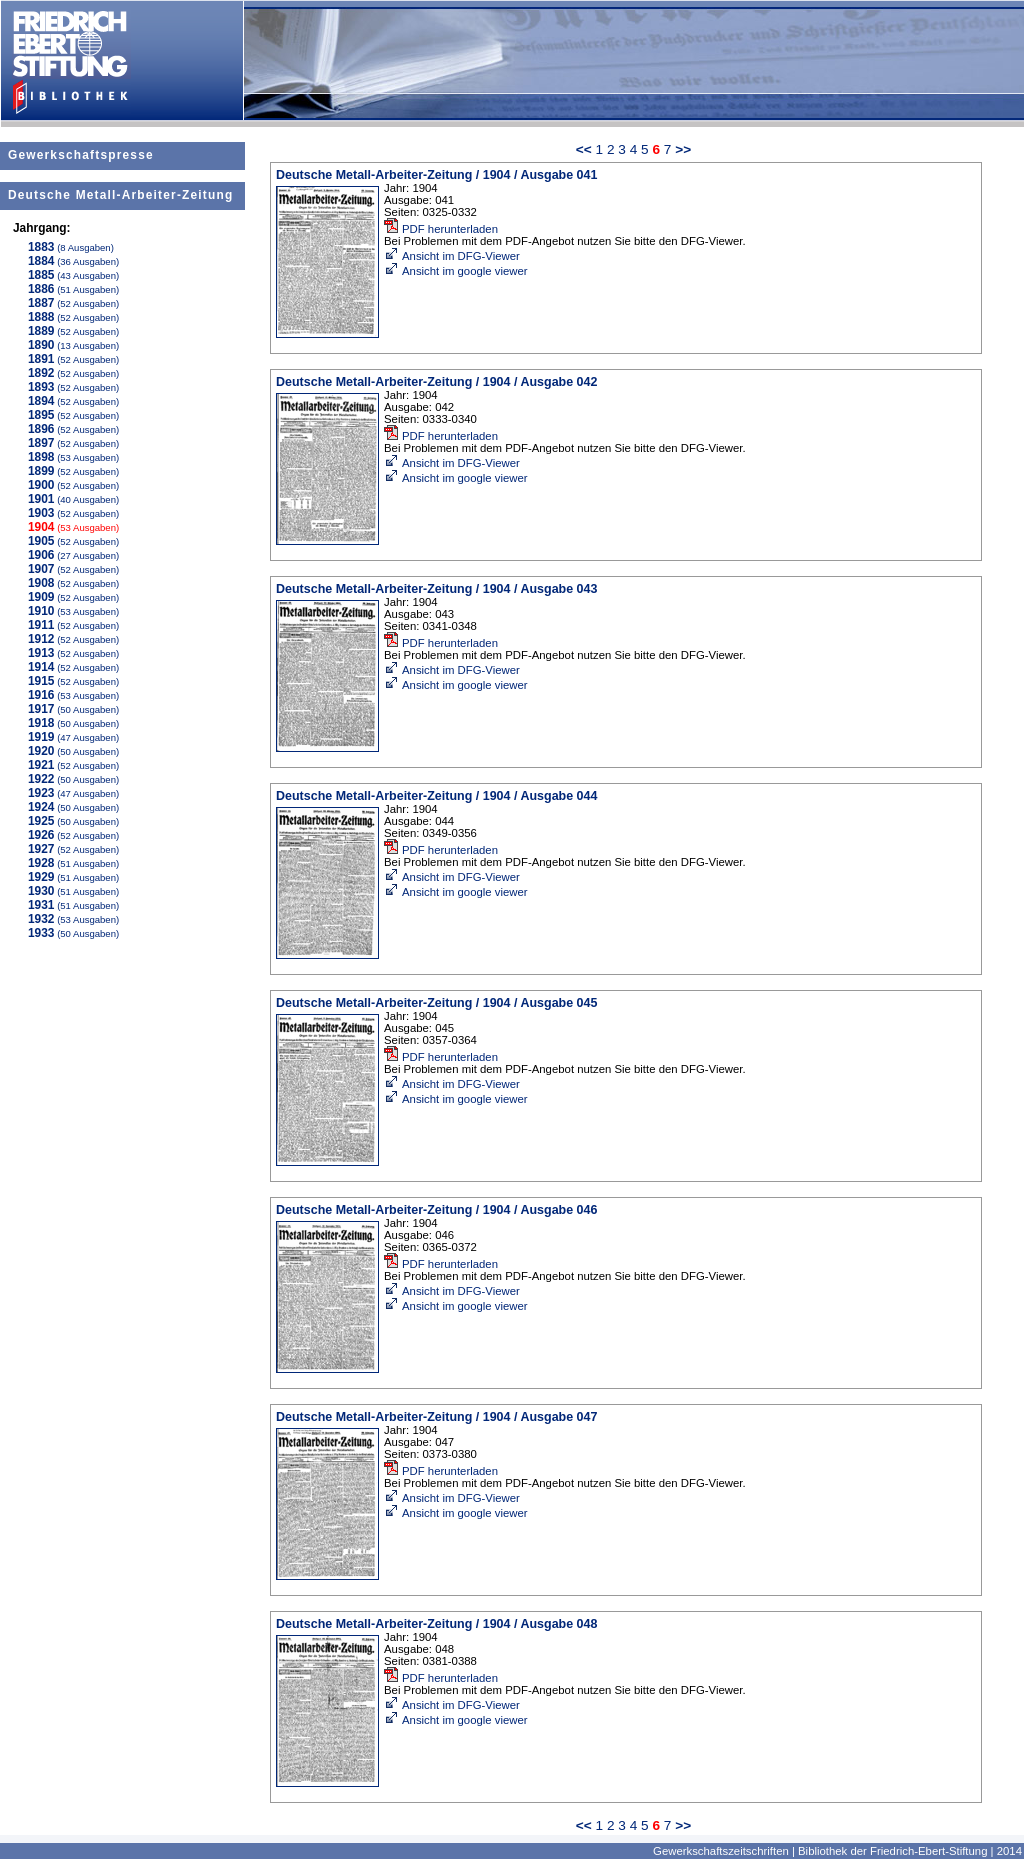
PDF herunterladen (441, 229)
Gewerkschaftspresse (81, 155)
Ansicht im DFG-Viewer (452, 256)
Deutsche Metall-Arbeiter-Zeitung (120, 195)
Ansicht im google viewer (456, 271)
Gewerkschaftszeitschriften (721, 1851)
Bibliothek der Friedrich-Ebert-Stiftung (892, 1851)
